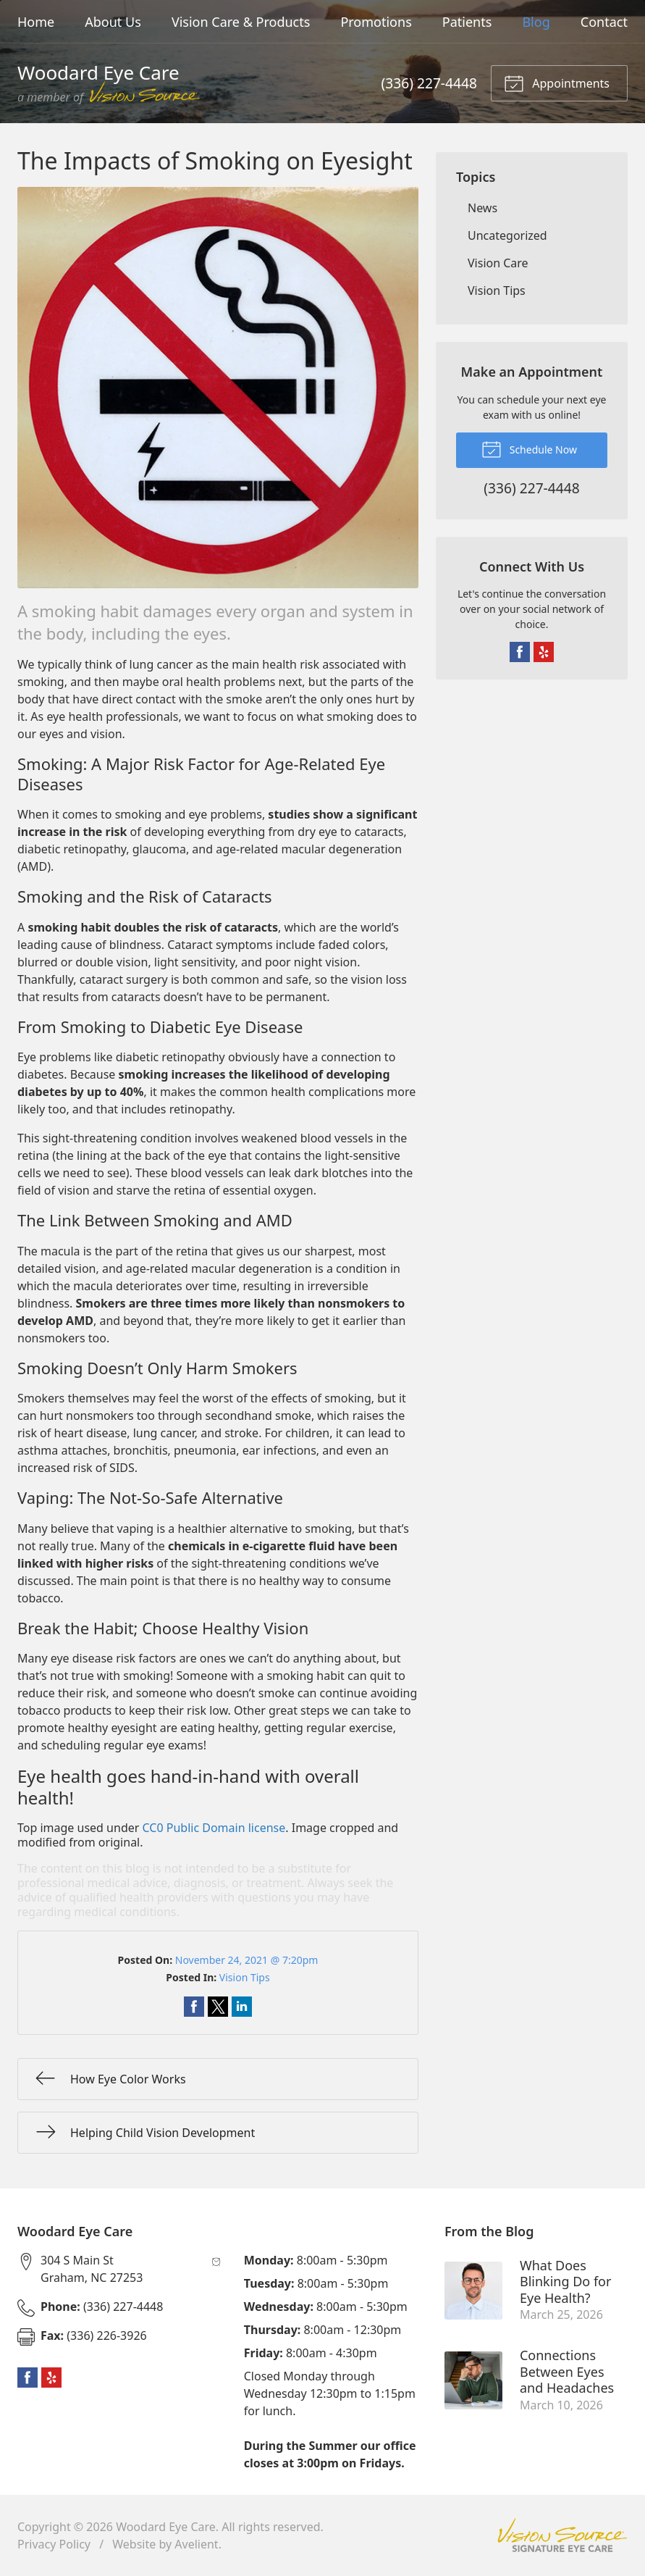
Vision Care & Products (241, 21)
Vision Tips (244, 1977)
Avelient (196, 2544)
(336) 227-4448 (429, 83)
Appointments (557, 82)
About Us (113, 21)
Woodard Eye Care (166, 2527)
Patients (467, 21)
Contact (604, 21)
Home (35, 21)
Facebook (520, 652)
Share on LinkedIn (242, 2006)
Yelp (544, 652)
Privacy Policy (53, 2544)
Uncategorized (507, 235)
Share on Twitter (218, 2006)
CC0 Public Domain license (214, 1828)
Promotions (375, 21)
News (482, 208)
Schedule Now (529, 448)
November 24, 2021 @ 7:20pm (247, 1960)
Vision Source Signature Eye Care (562, 2535)
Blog (535, 21)
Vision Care (498, 263)
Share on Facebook (194, 2006)
